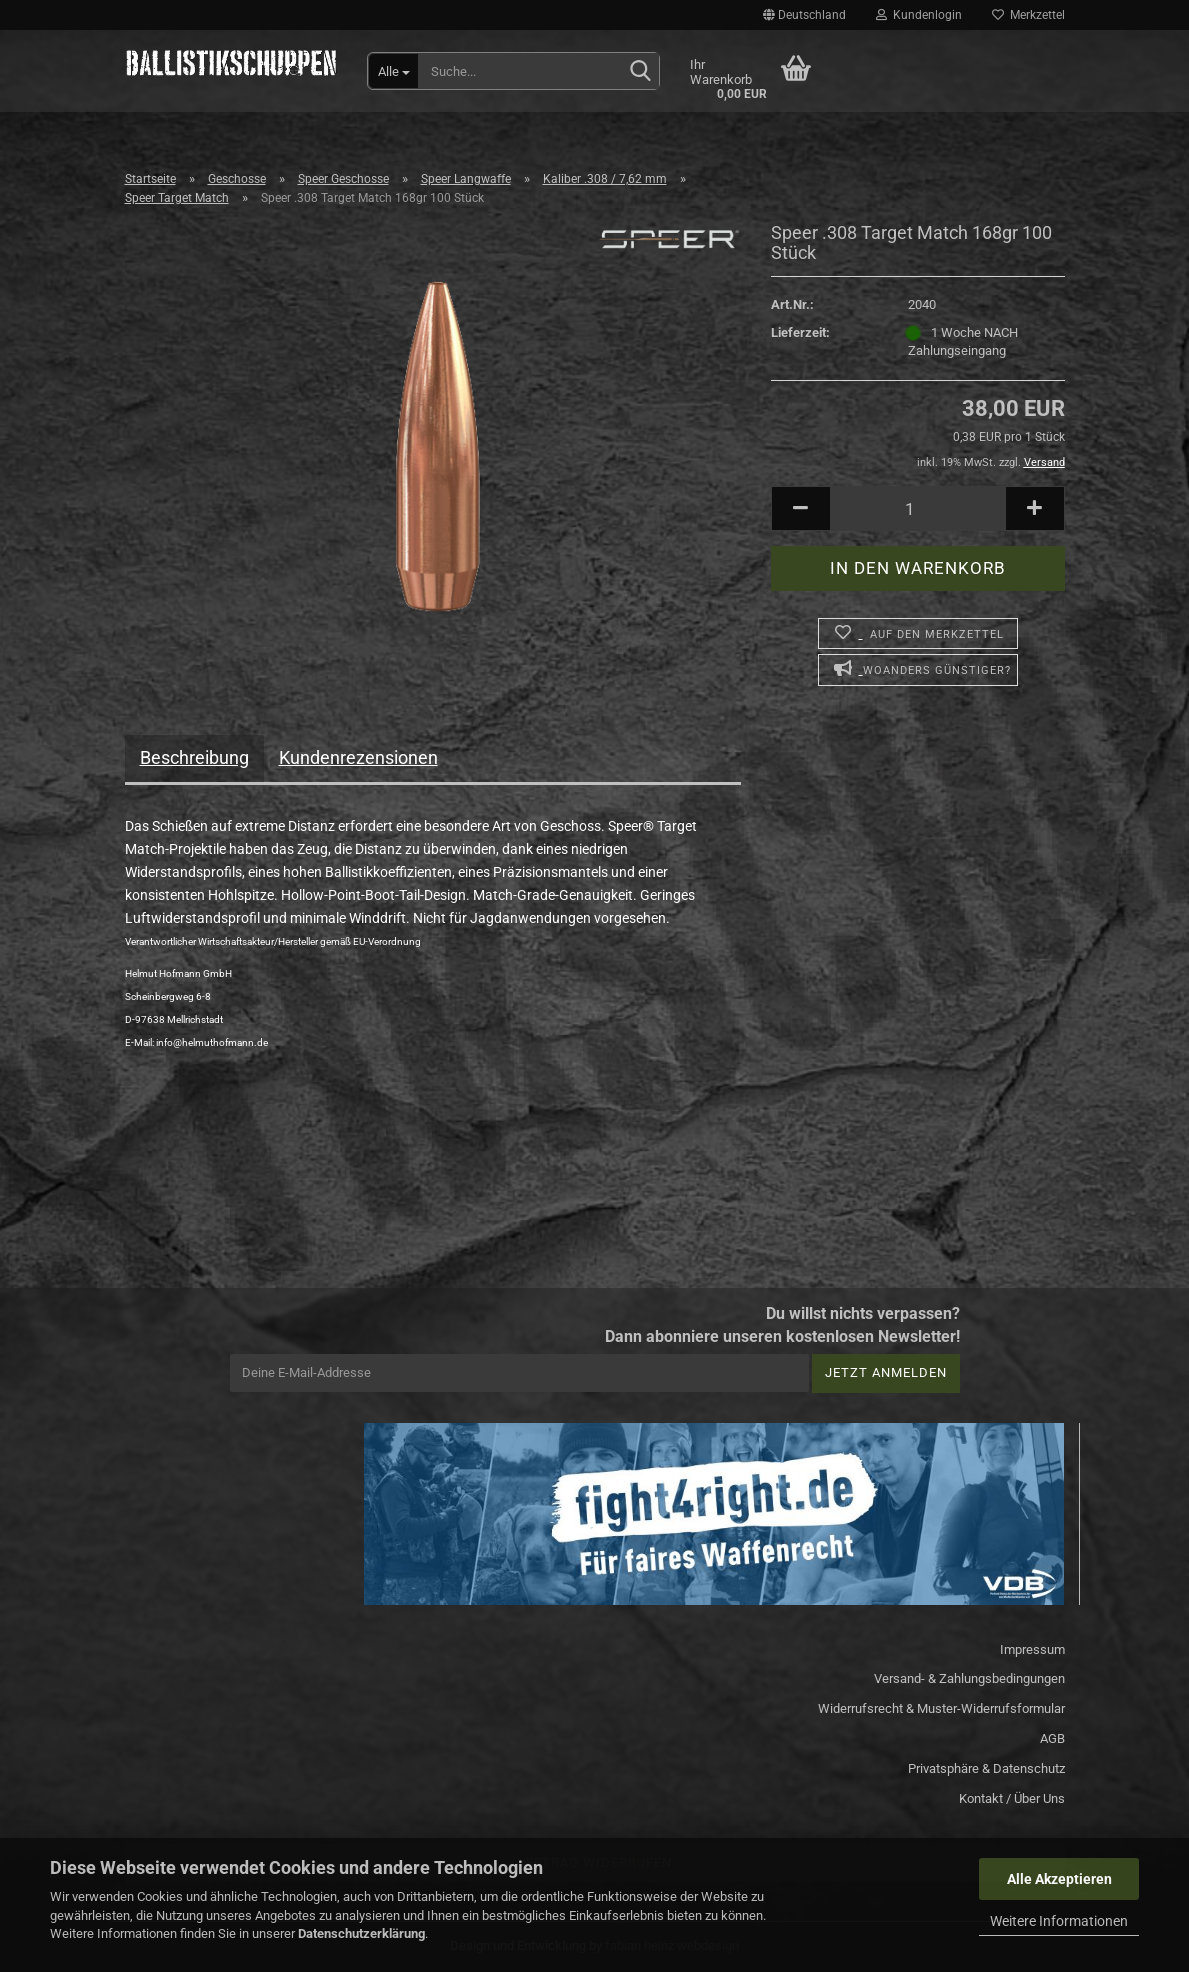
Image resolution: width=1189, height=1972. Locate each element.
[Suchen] (640, 72)
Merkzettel (1028, 15)
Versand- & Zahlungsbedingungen (969, 1678)
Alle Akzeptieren (1059, 1879)
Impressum (1032, 1649)
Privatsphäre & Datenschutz (986, 1768)
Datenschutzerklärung (361, 1933)
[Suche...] (393, 71)
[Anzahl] (917, 508)
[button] (804, 15)
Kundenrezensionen (358, 757)
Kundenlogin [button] (919, 15)
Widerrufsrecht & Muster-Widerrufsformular (941, 1708)
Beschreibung (194, 757)
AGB (1052, 1738)
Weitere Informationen (1059, 1921)
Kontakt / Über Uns (1012, 1798)
